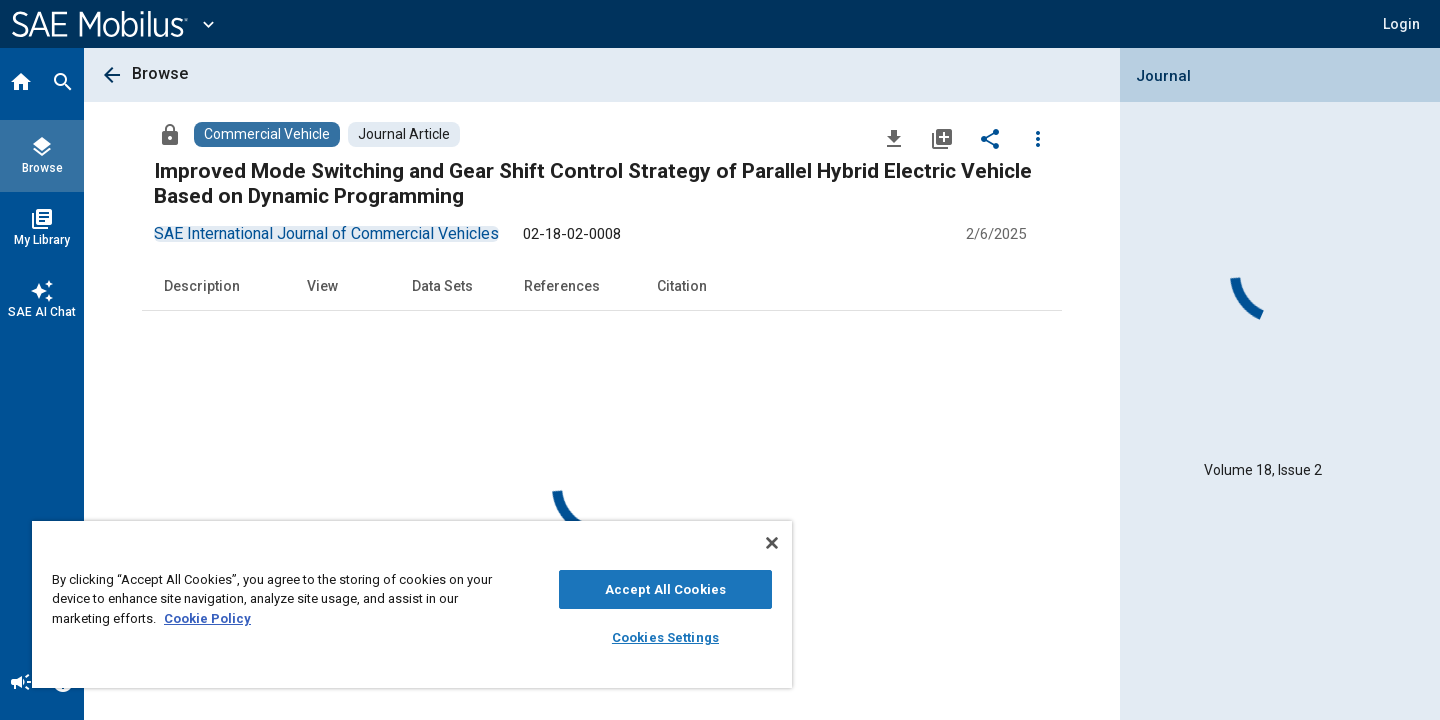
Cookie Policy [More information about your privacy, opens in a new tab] (207, 618)
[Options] (1038, 138)
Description (202, 286)
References (562, 286)
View (322, 286)
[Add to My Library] (942, 138)
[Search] (63, 84)
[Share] (990, 138)
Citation (682, 286)
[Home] (21, 84)
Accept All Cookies (665, 589)
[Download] (894, 138)
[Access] (170, 134)
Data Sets (442, 286)
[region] (412, 604)
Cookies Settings (665, 637)
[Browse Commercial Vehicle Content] (267, 134)
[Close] (772, 543)
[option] (326, 233)
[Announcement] (21, 684)
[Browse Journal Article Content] (404, 134)
